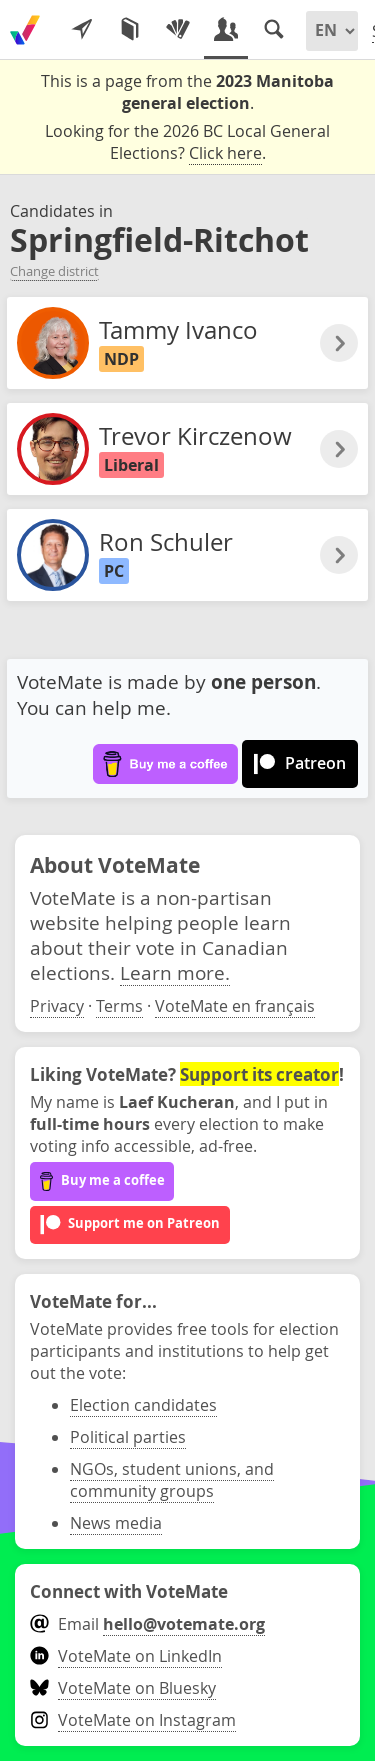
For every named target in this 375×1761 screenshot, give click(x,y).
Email (147, 1624)
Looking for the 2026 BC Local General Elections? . (187, 142)
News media (116, 1523)
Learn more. (175, 972)
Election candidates (143, 1405)
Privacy (57, 1006)
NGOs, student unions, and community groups (172, 1480)
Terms (119, 1006)
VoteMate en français (235, 1006)
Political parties (128, 1437)
